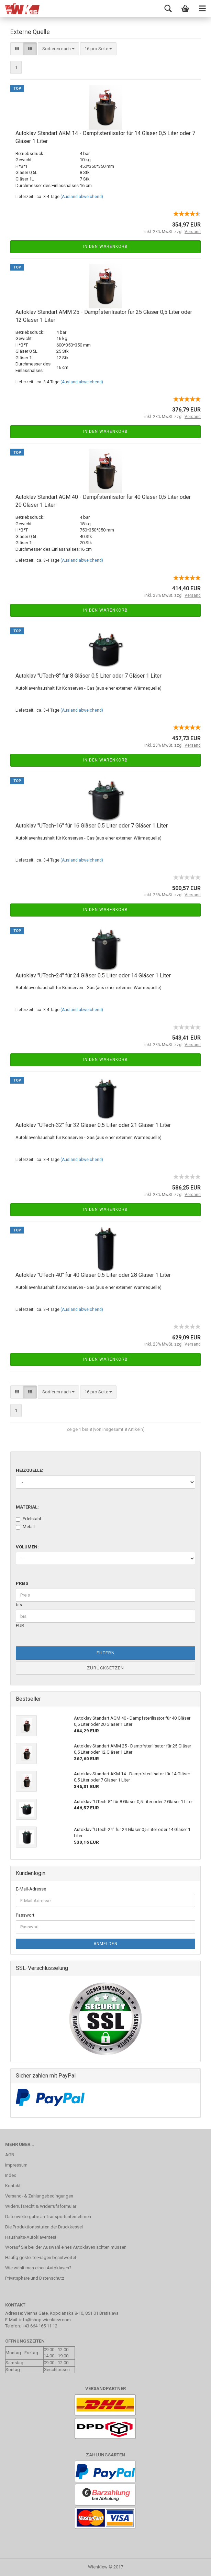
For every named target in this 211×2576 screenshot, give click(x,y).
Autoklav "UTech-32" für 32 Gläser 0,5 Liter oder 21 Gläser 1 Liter (93, 1125)
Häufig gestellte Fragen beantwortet (40, 2257)
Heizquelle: (29, 1470)
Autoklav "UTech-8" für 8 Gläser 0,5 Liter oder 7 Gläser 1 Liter (88, 675)
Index (10, 2175)
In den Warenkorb (105, 246)
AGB (9, 2154)
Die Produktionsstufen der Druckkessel (44, 2226)
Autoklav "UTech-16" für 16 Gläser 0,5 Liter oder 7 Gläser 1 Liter (91, 825)
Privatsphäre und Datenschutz (34, 2278)
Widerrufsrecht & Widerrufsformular (40, 2206)
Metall (25, 1527)
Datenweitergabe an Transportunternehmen (48, 2216)
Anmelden (105, 1943)
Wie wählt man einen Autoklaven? (38, 2267)
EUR (20, 1625)
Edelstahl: (29, 1519)
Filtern (106, 1652)
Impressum (16, 2165)
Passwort (25, 1915)
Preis (22, 1583)
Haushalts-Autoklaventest (30, 2237)
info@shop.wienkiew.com (45, 2319)
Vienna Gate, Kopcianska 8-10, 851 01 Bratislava (71, 2313)
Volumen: (27, 1546)
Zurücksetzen (105, 1667)
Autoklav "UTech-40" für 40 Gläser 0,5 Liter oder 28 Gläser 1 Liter (93, 1275)
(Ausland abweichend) (81, 196)
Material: (27, 1507)
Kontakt (13, 2185)
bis (19, 1604)
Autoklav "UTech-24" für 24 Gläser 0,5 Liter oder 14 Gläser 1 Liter (93, 975)
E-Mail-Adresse (31, 1889)
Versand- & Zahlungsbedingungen (39, 2196)
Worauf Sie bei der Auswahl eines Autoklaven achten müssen (65, 2247)
